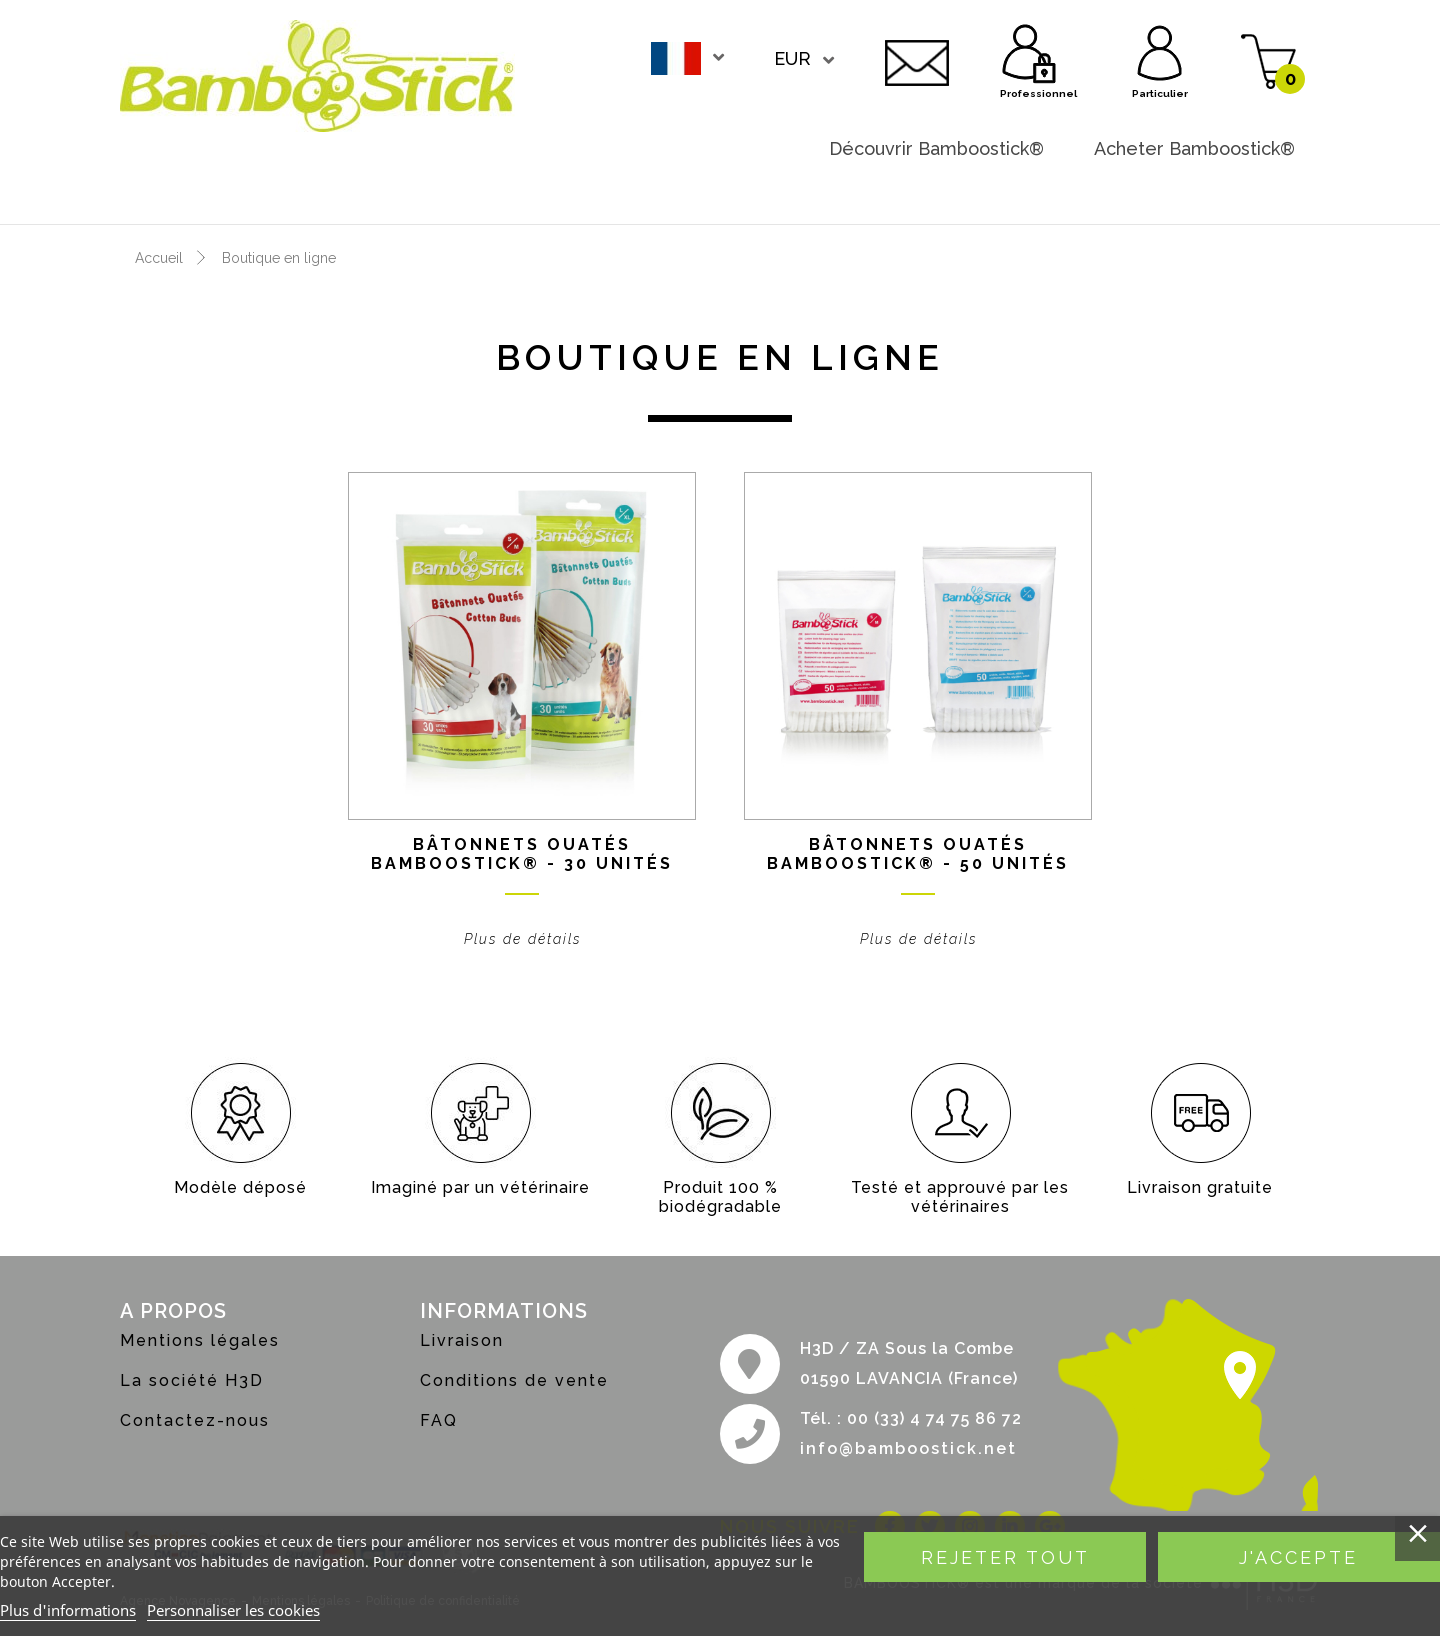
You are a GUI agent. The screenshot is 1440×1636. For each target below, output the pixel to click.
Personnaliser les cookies (233, 1610)
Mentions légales (200, 1340)
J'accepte (1298, 1557)
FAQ (439, 1420)
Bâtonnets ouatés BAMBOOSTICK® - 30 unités (522, 854)
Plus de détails (522, 939)
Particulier (1160, 50)
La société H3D (192, 1380)
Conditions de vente (514, 1380)
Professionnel (1030, 50)
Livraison (462, 1340)
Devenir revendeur (1213, 188)
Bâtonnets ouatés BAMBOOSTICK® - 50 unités (918, 854)
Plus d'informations (68, 1610)
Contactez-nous (917, 60)
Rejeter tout (1005, 1557)
